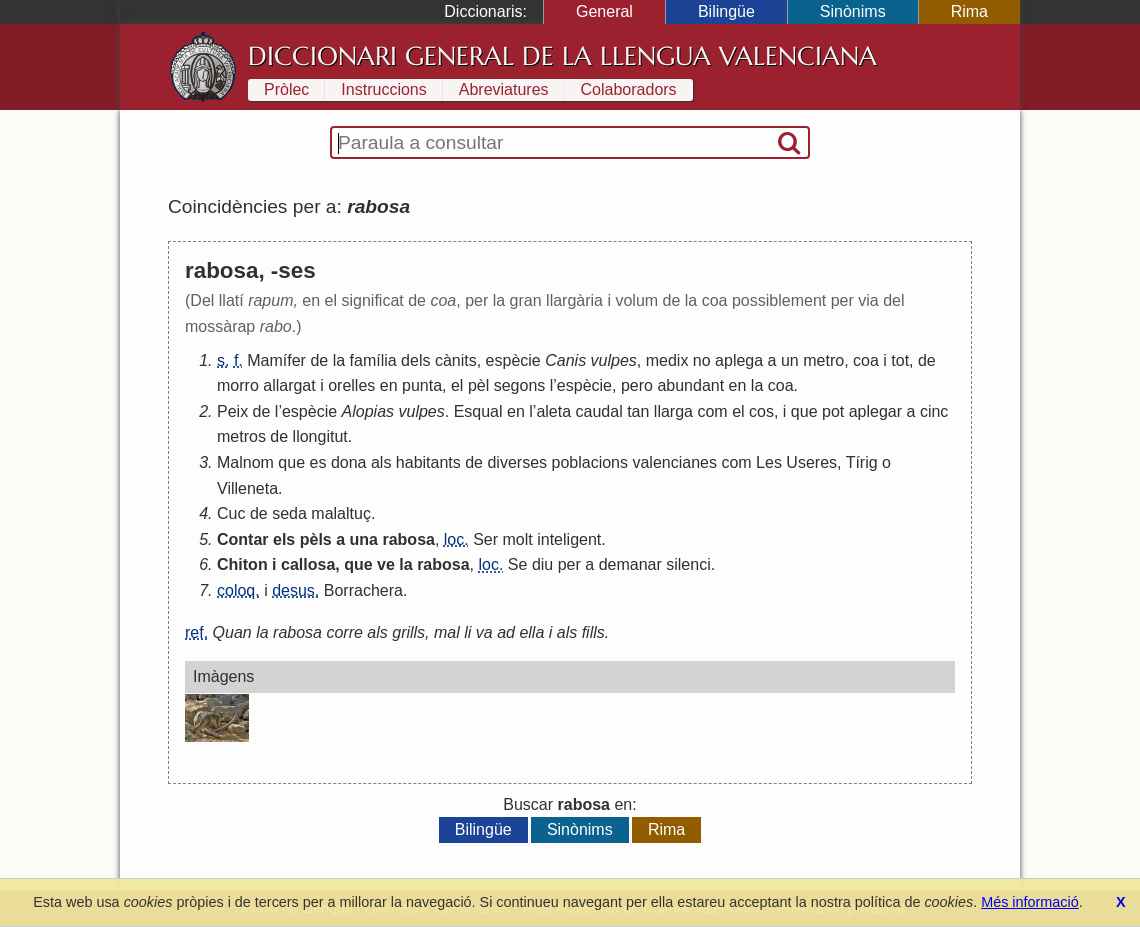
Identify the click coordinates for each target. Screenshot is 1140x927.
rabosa (408, 539)
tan (638, 411)
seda (289, 513)
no (702, 360)
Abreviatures (504, 89)
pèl (478, 385)
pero (637, 385)
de (319, 360)
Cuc (231, 513)
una (364, 539)
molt (518, 539)
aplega (739, 360)
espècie (513, 360)
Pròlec (286, 89)
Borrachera (363, 590)
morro (238, 385)
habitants (428, 462)
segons (520, 385)
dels (415, 360)
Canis (565, 360)
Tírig (862, 462)
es (318, 462)
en (389, 385)
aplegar (875, 411)
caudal (599, 411)
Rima (969, 11)
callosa (308, 564)
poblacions (590, 462)
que (804, 411)
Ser (485, 539)
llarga (673, 411)
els (284, 539)
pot (833, 411)
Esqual (478, 411)
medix (667, 360)
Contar (243, 539)
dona (349, 462)
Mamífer (276, 360)
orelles (351, 385)
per (569, 564)
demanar (630, 564)
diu (542, 564)
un (790, 360)
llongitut (320, 436)
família (373, 360)
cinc (934, 411)
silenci (688, 564)
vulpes (614, 360)
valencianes (674, 462)
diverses (517, 462)
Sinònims (853, 11)
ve (386, 564)
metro (823, 360)
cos (761, 411)
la (339, 360)
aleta (553, 411)
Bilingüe (726, 11)
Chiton (242, 564)
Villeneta (247, 488)
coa (866, 360)
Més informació (1030, 902)
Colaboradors (629, 89)
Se (518, 564)
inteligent (569, 539)
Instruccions (383, 89)
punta (422, 385)
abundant (690, 385)
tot (900, 360)
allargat (289, 385)
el (457, 385)
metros (241, 436)
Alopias (368, 411)
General (604, 11)
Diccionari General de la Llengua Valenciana (562, 56)
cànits (456, 360)
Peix (232, 411)
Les (769, 462)
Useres (811, 462)
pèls (316, 539)
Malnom (245, 462)
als (381, 462)
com (712, 411)
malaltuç (341, 513)
